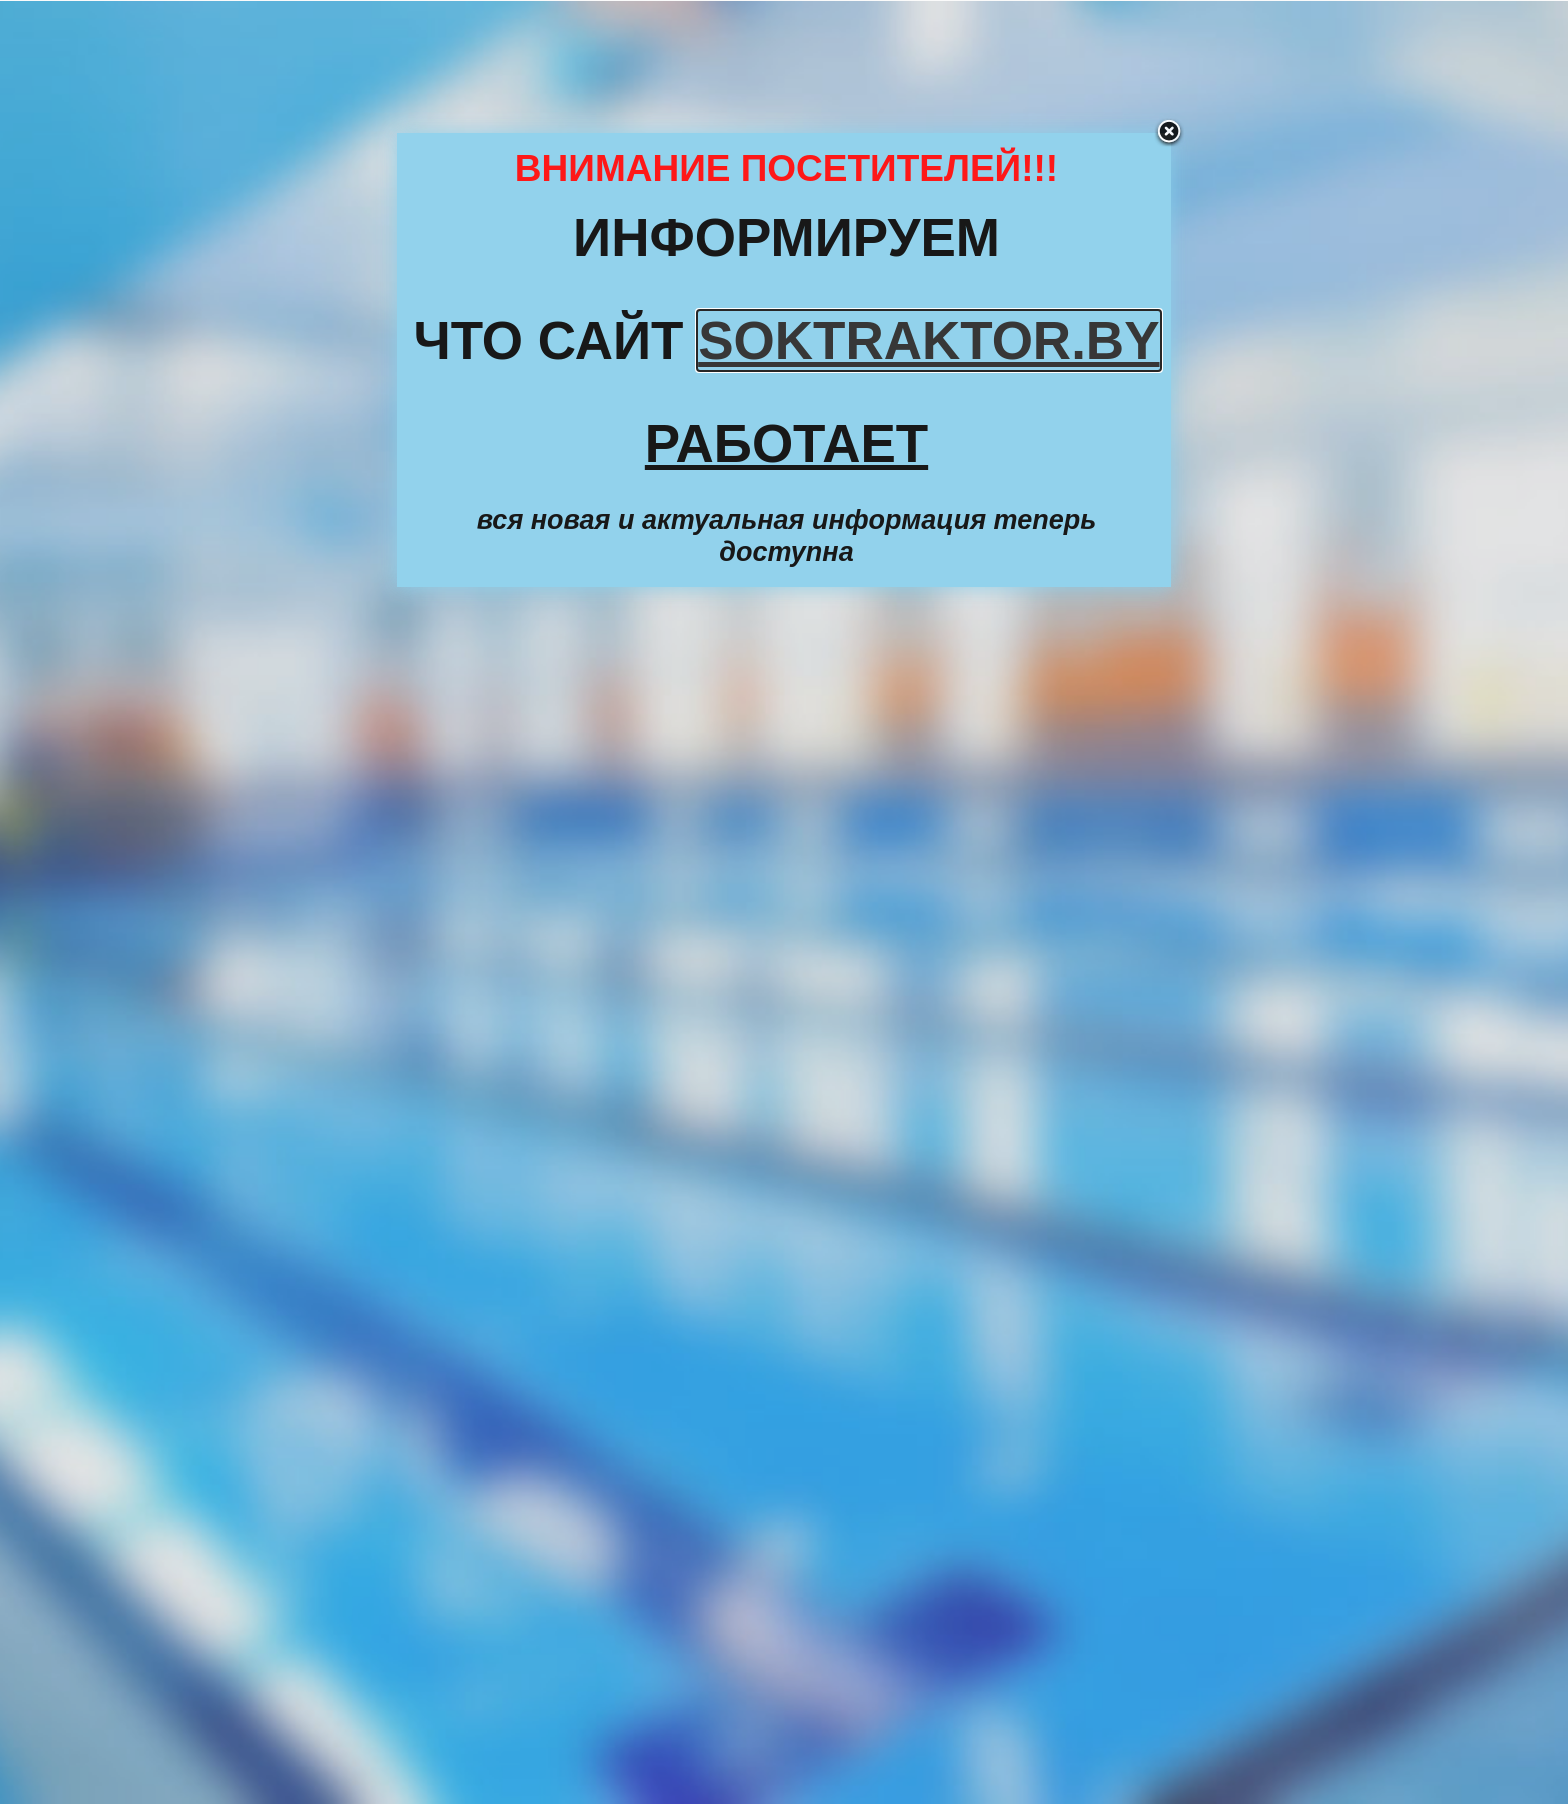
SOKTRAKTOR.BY (928, 340)
